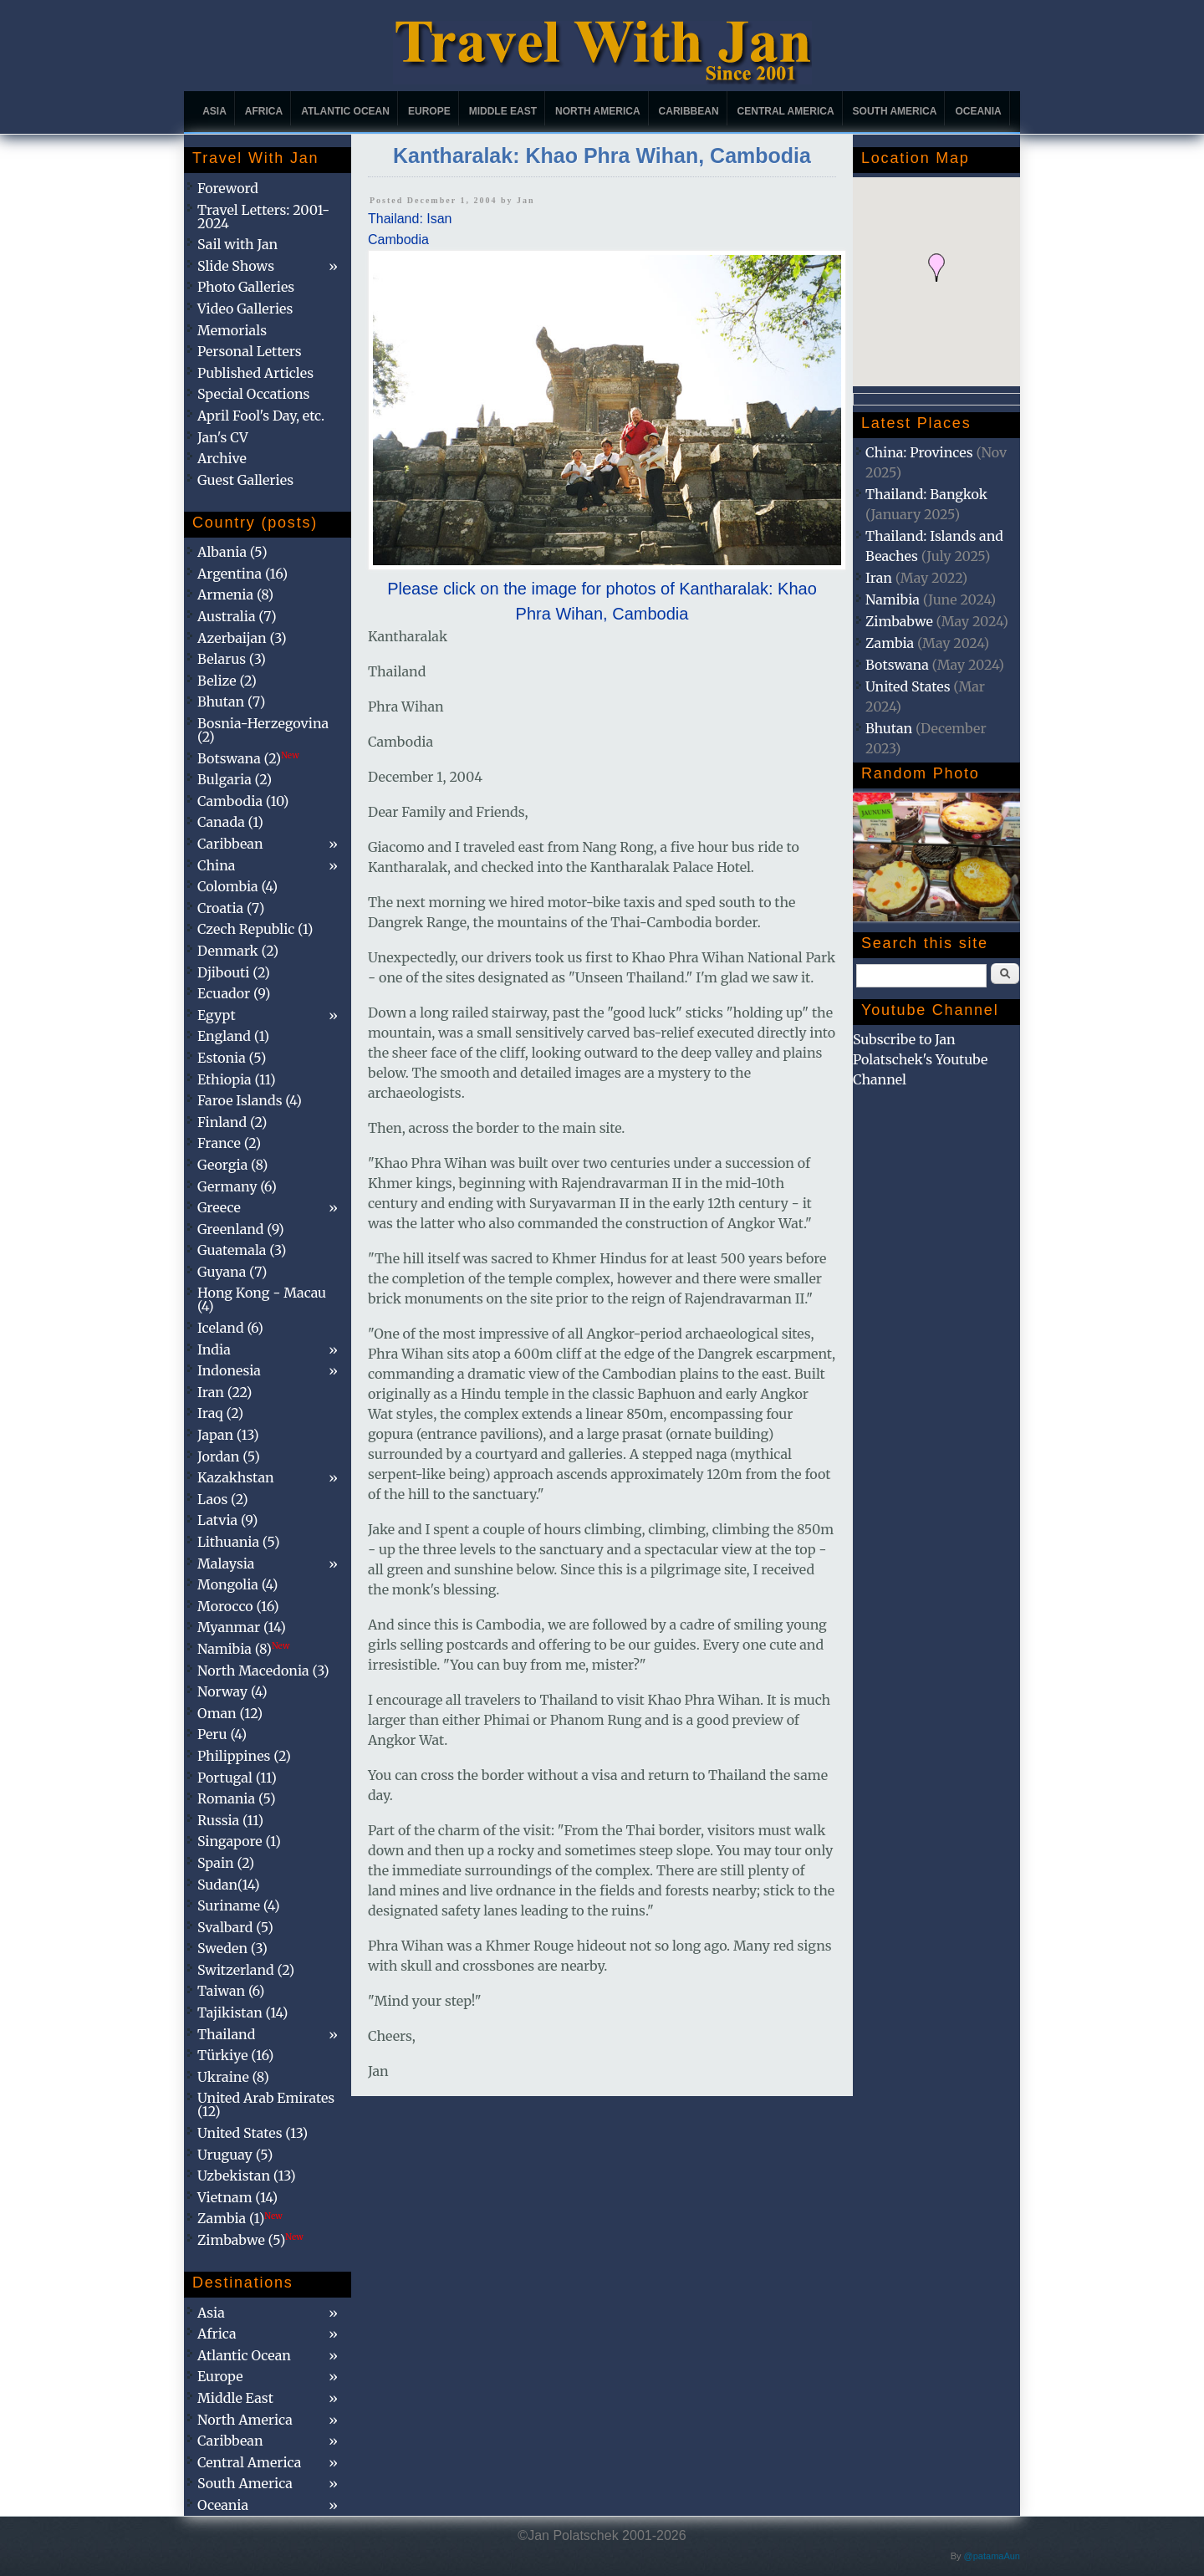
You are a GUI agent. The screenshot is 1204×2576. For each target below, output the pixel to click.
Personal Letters (249, 351)
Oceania (978, 111)
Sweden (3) (232, 1948)
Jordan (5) (228, 1456)
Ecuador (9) (233, 993)
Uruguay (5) (235, 2154)
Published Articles (255, 373)
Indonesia (229, 1370)
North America (597, 111)
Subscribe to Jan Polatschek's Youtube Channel (920, 1059)
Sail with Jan (237, 244)
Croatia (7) (230, 908)
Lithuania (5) (238, 1541)
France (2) (229, 1143)
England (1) (233, 1036)
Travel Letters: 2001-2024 (263, 216)
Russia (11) (230, 1820)
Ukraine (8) (233, 2076)
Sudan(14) (228, 1884)
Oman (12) (230, 1713)
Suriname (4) (238, 1905)
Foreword (227, 188)
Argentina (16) (242, 573)
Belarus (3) (231, 658)
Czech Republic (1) (255, 929)
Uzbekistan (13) (246, 2175)
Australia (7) (237, 616)
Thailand (226, 2034)
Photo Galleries (245, 286)
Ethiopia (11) (236, 1079)
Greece (219, 1207)
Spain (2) (225, 1862)
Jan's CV (222, 437)
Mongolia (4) (237, 1584)
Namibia (892, 599)
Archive (222, 458)
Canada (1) (230, 822)
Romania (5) (236, 1798)
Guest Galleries (245, 480)
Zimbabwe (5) (250, 2240)
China (216, 865)
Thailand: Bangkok (926, 494)
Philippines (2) (244, 1755)
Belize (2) (227, 680)
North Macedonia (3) (263, 1670)
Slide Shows (235, 266)
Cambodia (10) (242, 801)
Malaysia (225, 1563)
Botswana (897, 664)
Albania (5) (232, 551)
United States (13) (252, 2133)
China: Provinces (919, 452)
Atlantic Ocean (345, 111)
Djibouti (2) (233, 972)
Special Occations (253, 393)
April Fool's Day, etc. (260, 415)
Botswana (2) (248, 758)
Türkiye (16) (235, 2055)
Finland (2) (232, 1122)
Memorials (232, 330)
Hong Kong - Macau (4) (261, 1299)
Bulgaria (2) (234, 779)
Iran (878, 577)
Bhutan (888, 728)
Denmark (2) (237, 950)
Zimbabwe (899, 621)
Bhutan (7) (231, 701)
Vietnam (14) (237, 2197)
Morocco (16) (238, 1606)
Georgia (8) (232, 1164)
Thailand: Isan (410, 219)
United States (908, 686)
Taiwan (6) (230, 1990)
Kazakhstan (235, 1477)
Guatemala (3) (241, 1250)
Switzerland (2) (245, 1969)
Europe (429, 111)
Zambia (889, 643)
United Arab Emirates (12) (265, 2104)
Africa (264, 111)
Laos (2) (222, 1499)
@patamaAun (992, 2556)
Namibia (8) (243, 1648)
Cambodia (398, 239)
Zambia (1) (240, 2218)
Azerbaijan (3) (242, 638)
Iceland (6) (230, 1327)
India (214, 1349)
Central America (785, 111)
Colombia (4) (237, 886)
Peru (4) (222, 1734)
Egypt (216, 1015)
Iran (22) (224, 1392)
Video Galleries (245, 308)
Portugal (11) (237, 1777)
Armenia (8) (235, 594)
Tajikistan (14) (242, 2012)
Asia (214, 111)
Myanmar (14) (241, 1627)
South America (895, 111)
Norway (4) (232, 1691)
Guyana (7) (232, 1271)
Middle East (503, 111)
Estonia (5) (231, 1057)
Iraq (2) (220, 1413)
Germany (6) (237, 1186)
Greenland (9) (240, 1229)
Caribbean (689, 111)
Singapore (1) (239, 1841)
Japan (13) (228, 1434)
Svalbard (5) (235, 1927)
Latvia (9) (227, 1520)
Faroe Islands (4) (249, 1100)
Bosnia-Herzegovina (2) (263, 730)
